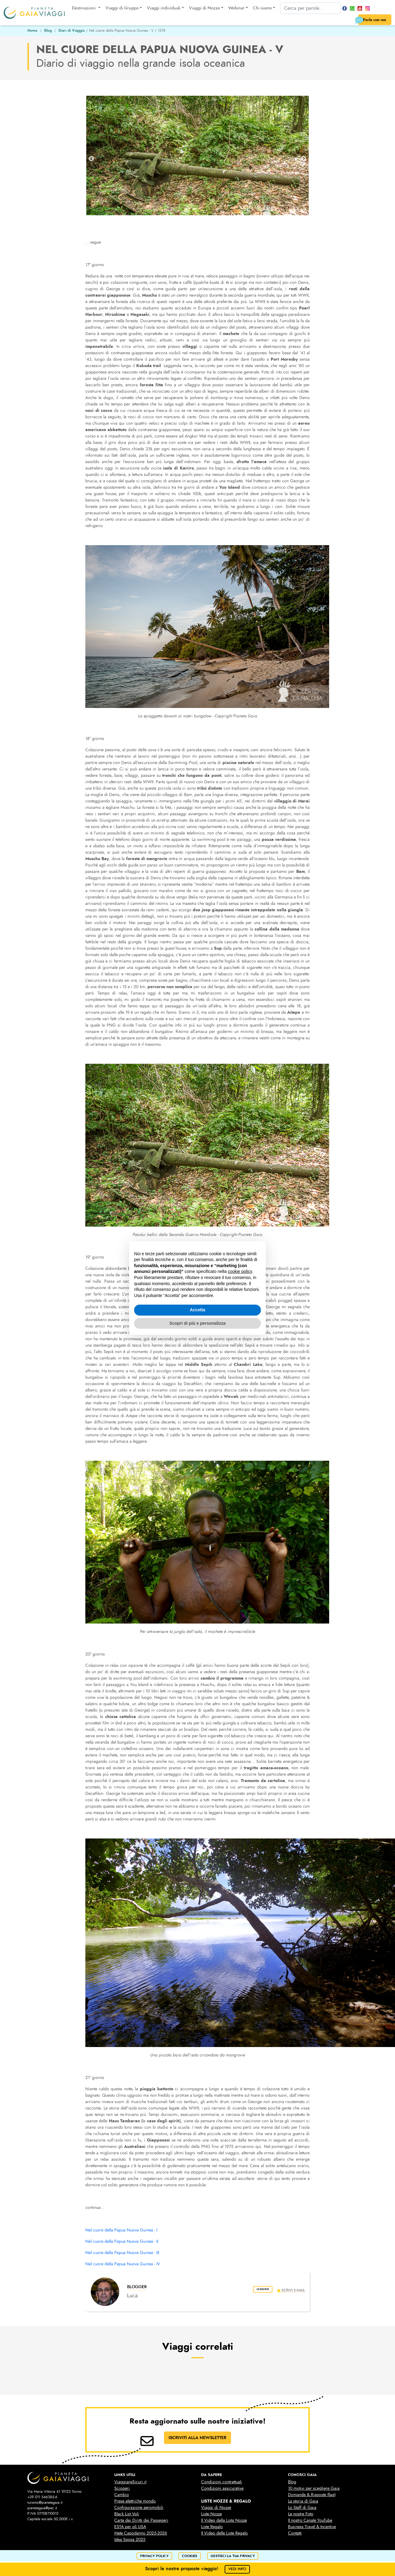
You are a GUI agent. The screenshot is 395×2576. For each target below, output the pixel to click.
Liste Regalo (212, 2527)
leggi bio (259, 2290)
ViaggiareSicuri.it (130, 2482)
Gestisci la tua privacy (233, 2556)
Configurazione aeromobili (138, 2507)
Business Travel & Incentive (312, 2527)
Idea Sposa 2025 (129, 2539)
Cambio (121, 2495)
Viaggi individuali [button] (163, 8)
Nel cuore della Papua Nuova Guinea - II (121, 2241)
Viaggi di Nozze (216, 2507)
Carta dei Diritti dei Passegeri (141, 2520)
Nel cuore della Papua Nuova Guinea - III (122, 2253)
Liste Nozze (211, 2514)
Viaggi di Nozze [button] (204, 8)
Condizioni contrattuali (221, 2482)
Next (304, 159)
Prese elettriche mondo (135, 2501)
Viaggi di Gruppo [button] (122, 8)
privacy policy (154, 2556)
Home (32, 30)
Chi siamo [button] (262, 8)
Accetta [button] (197, 1309)
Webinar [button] (236, 8)
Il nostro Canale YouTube (310, 2520)
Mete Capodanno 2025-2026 (140, 2533)
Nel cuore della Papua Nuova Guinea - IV (122, 2264)
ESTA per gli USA (130, 2527)
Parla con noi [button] (369, 20)
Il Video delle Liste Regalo (224, 2533)
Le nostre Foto (300, 2514)
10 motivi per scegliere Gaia (314, 2488)
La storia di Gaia (303, 2501)
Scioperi (122, 2488)
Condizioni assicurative (222, 2488)
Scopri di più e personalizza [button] (197, 1323)
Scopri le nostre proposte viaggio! (197, 2568)
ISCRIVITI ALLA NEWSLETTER (197, 2438)
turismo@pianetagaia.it (44, 2502)
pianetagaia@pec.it (42, 2508)
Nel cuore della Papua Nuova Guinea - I (121, 2230)
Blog (48, 30)
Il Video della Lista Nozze (224, 2520)
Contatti (295, 2533)
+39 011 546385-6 (42, 2497)
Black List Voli (126, 2514)
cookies (189, 2556)
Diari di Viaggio (72, 30)
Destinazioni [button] (84, 8)
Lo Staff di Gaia (302, 2507)
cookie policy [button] (240, 1271)
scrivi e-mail (291, 2290)
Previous (91, 159)
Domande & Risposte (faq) (312, 2495)
